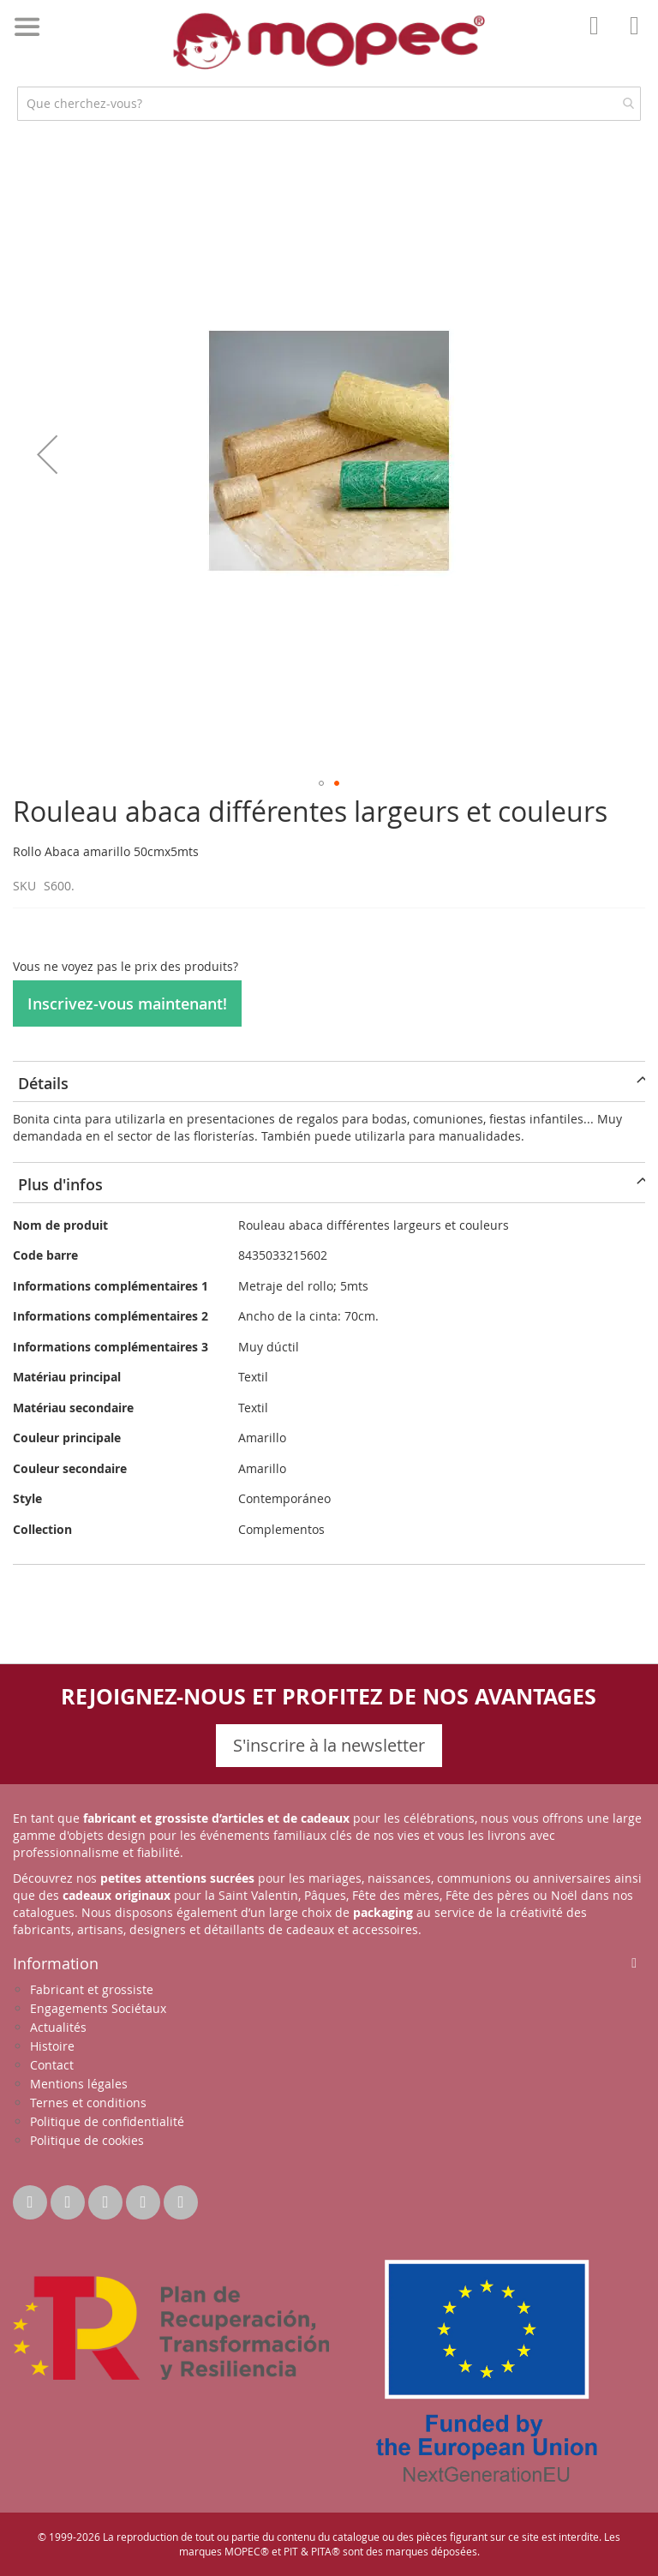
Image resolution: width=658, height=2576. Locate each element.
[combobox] (329, 104)
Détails (43, 1083)
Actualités (58, 2027)
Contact (52, 2065)
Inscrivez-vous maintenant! (127, 1003)
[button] (47, 454)
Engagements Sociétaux (98, 2008)
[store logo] (329, 41)
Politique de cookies (87, 2140)
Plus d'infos (60, 1184)
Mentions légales (79, 2084)
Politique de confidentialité (107, 2121)
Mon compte (598, 38)
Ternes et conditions (88, 2102)
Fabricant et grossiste (91, 1989)
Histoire (52, 2046)
